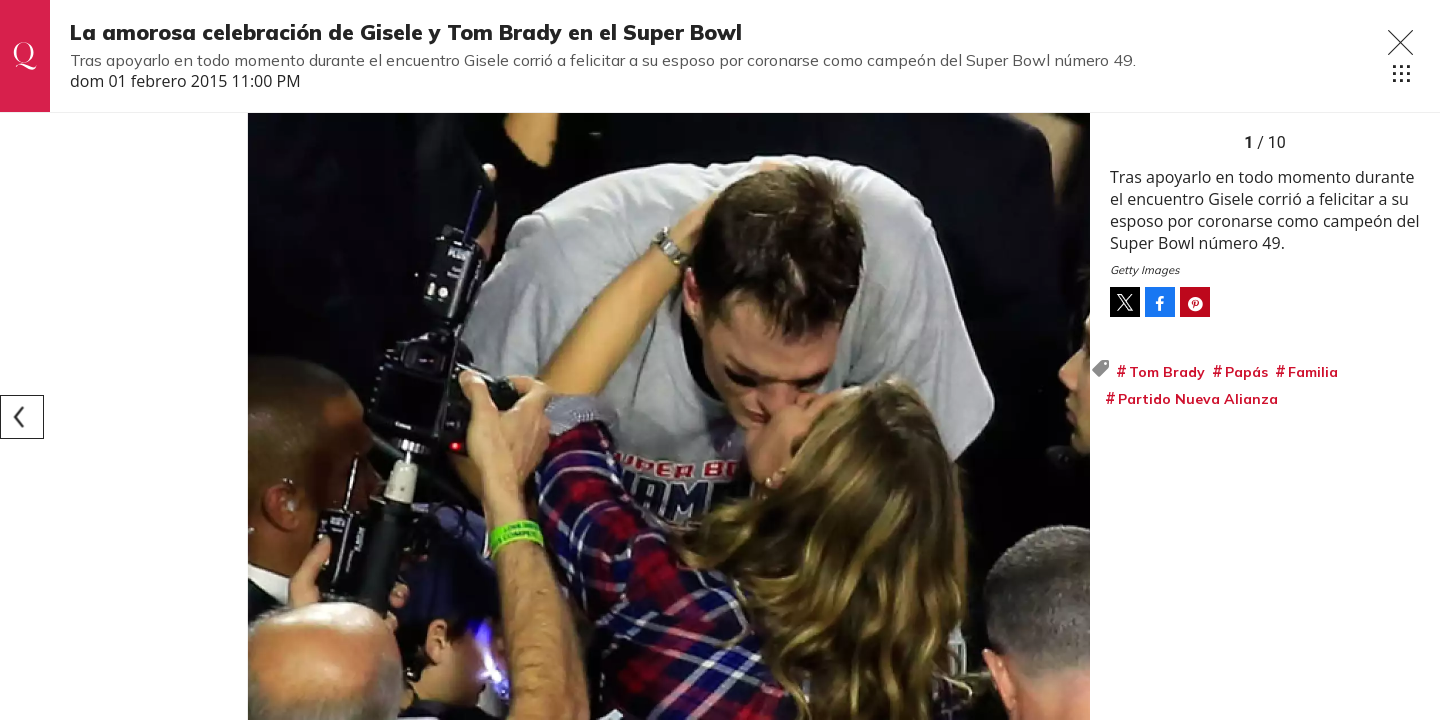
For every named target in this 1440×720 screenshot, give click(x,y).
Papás (1246, 372)
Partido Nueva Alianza (1198, 399)
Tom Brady (1167, 372)
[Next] (1068, 417)
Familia (1313, 372)
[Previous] (22, 417)
